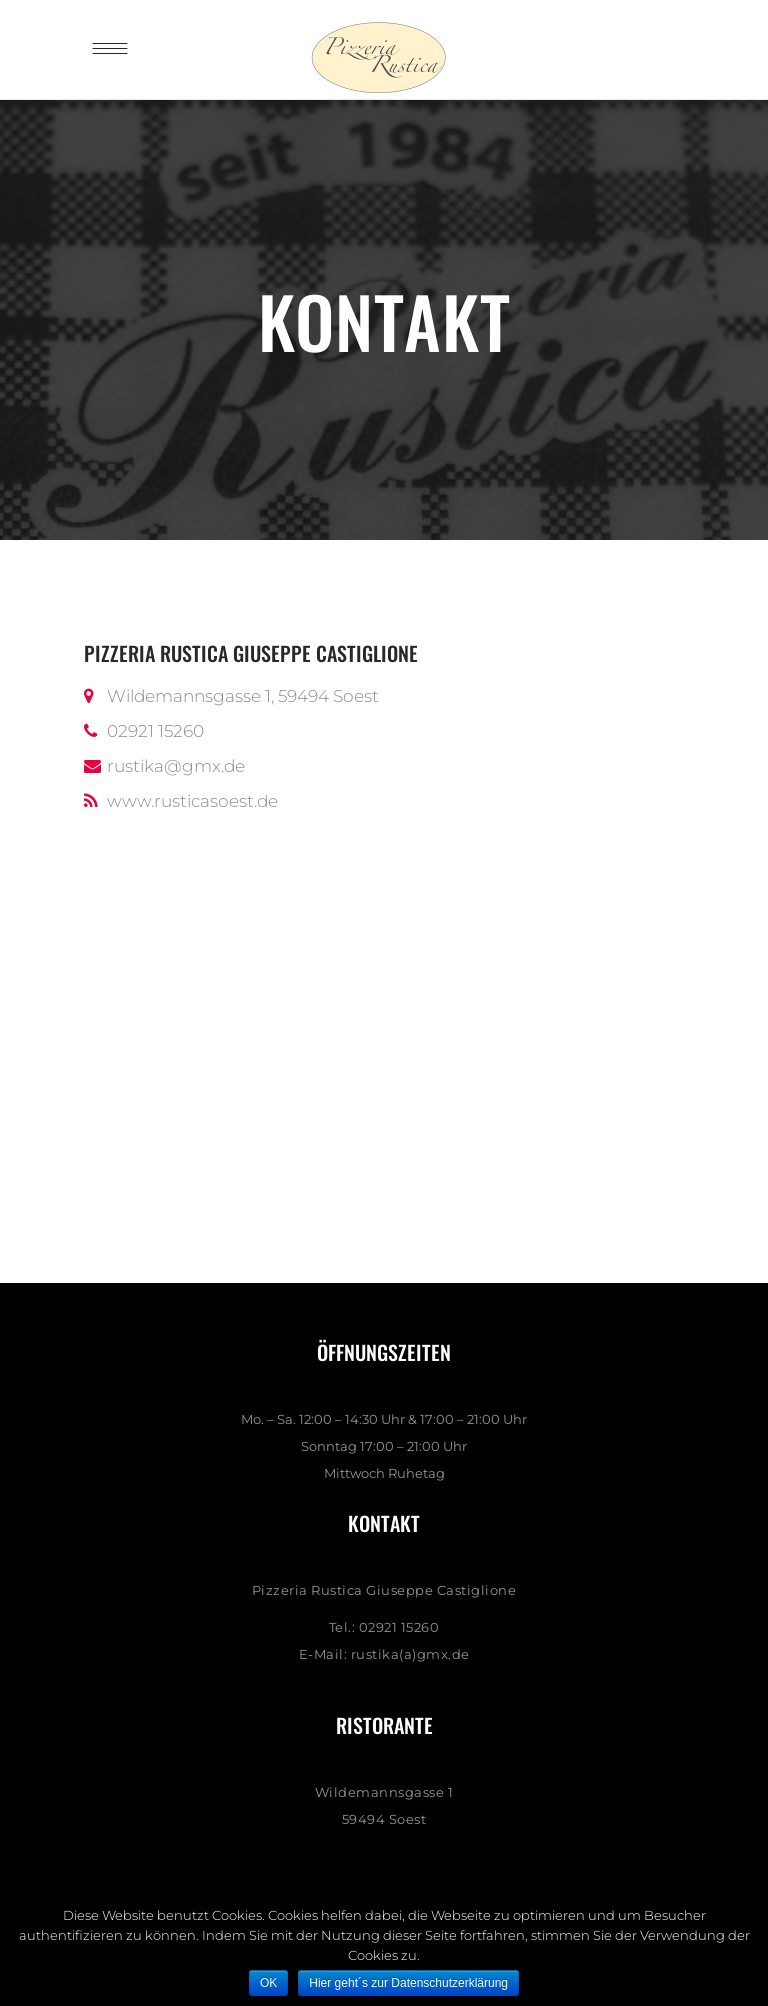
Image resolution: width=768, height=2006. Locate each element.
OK (268, 1983)
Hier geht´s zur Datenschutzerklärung (408, 1983)
